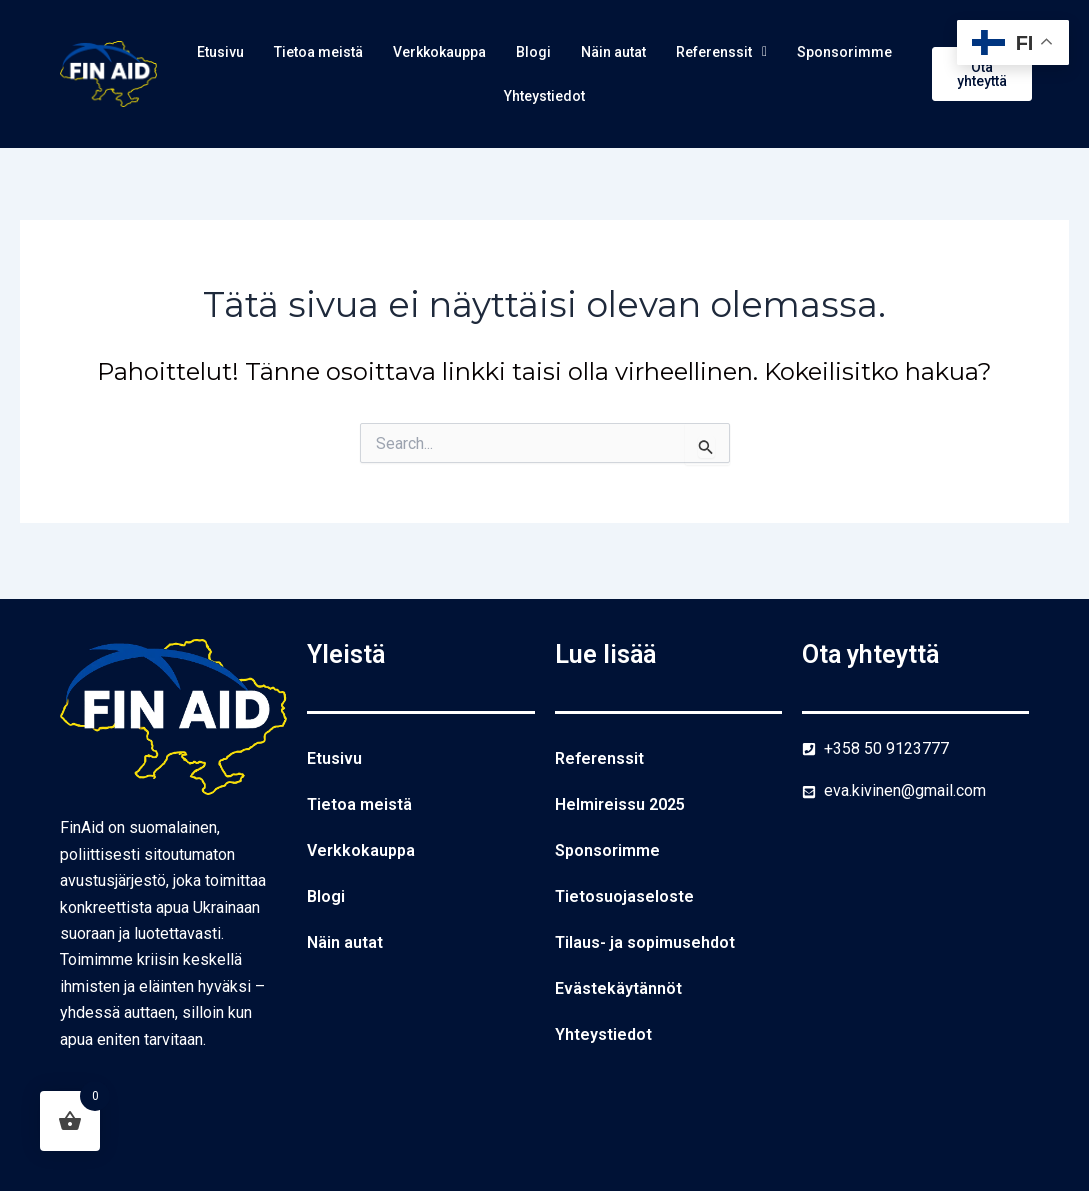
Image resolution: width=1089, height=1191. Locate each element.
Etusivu (253, 52)
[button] (810, 53)
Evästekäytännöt (618, 988)
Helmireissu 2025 (620, 804)
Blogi (603, 52)
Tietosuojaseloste (624, 896)
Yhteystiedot (612, 98)
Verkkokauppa (500, 52)
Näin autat (690, 52)
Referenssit (810, 52)
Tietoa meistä (363, 52)
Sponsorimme (481, 98)
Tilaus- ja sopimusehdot (645, 942)
